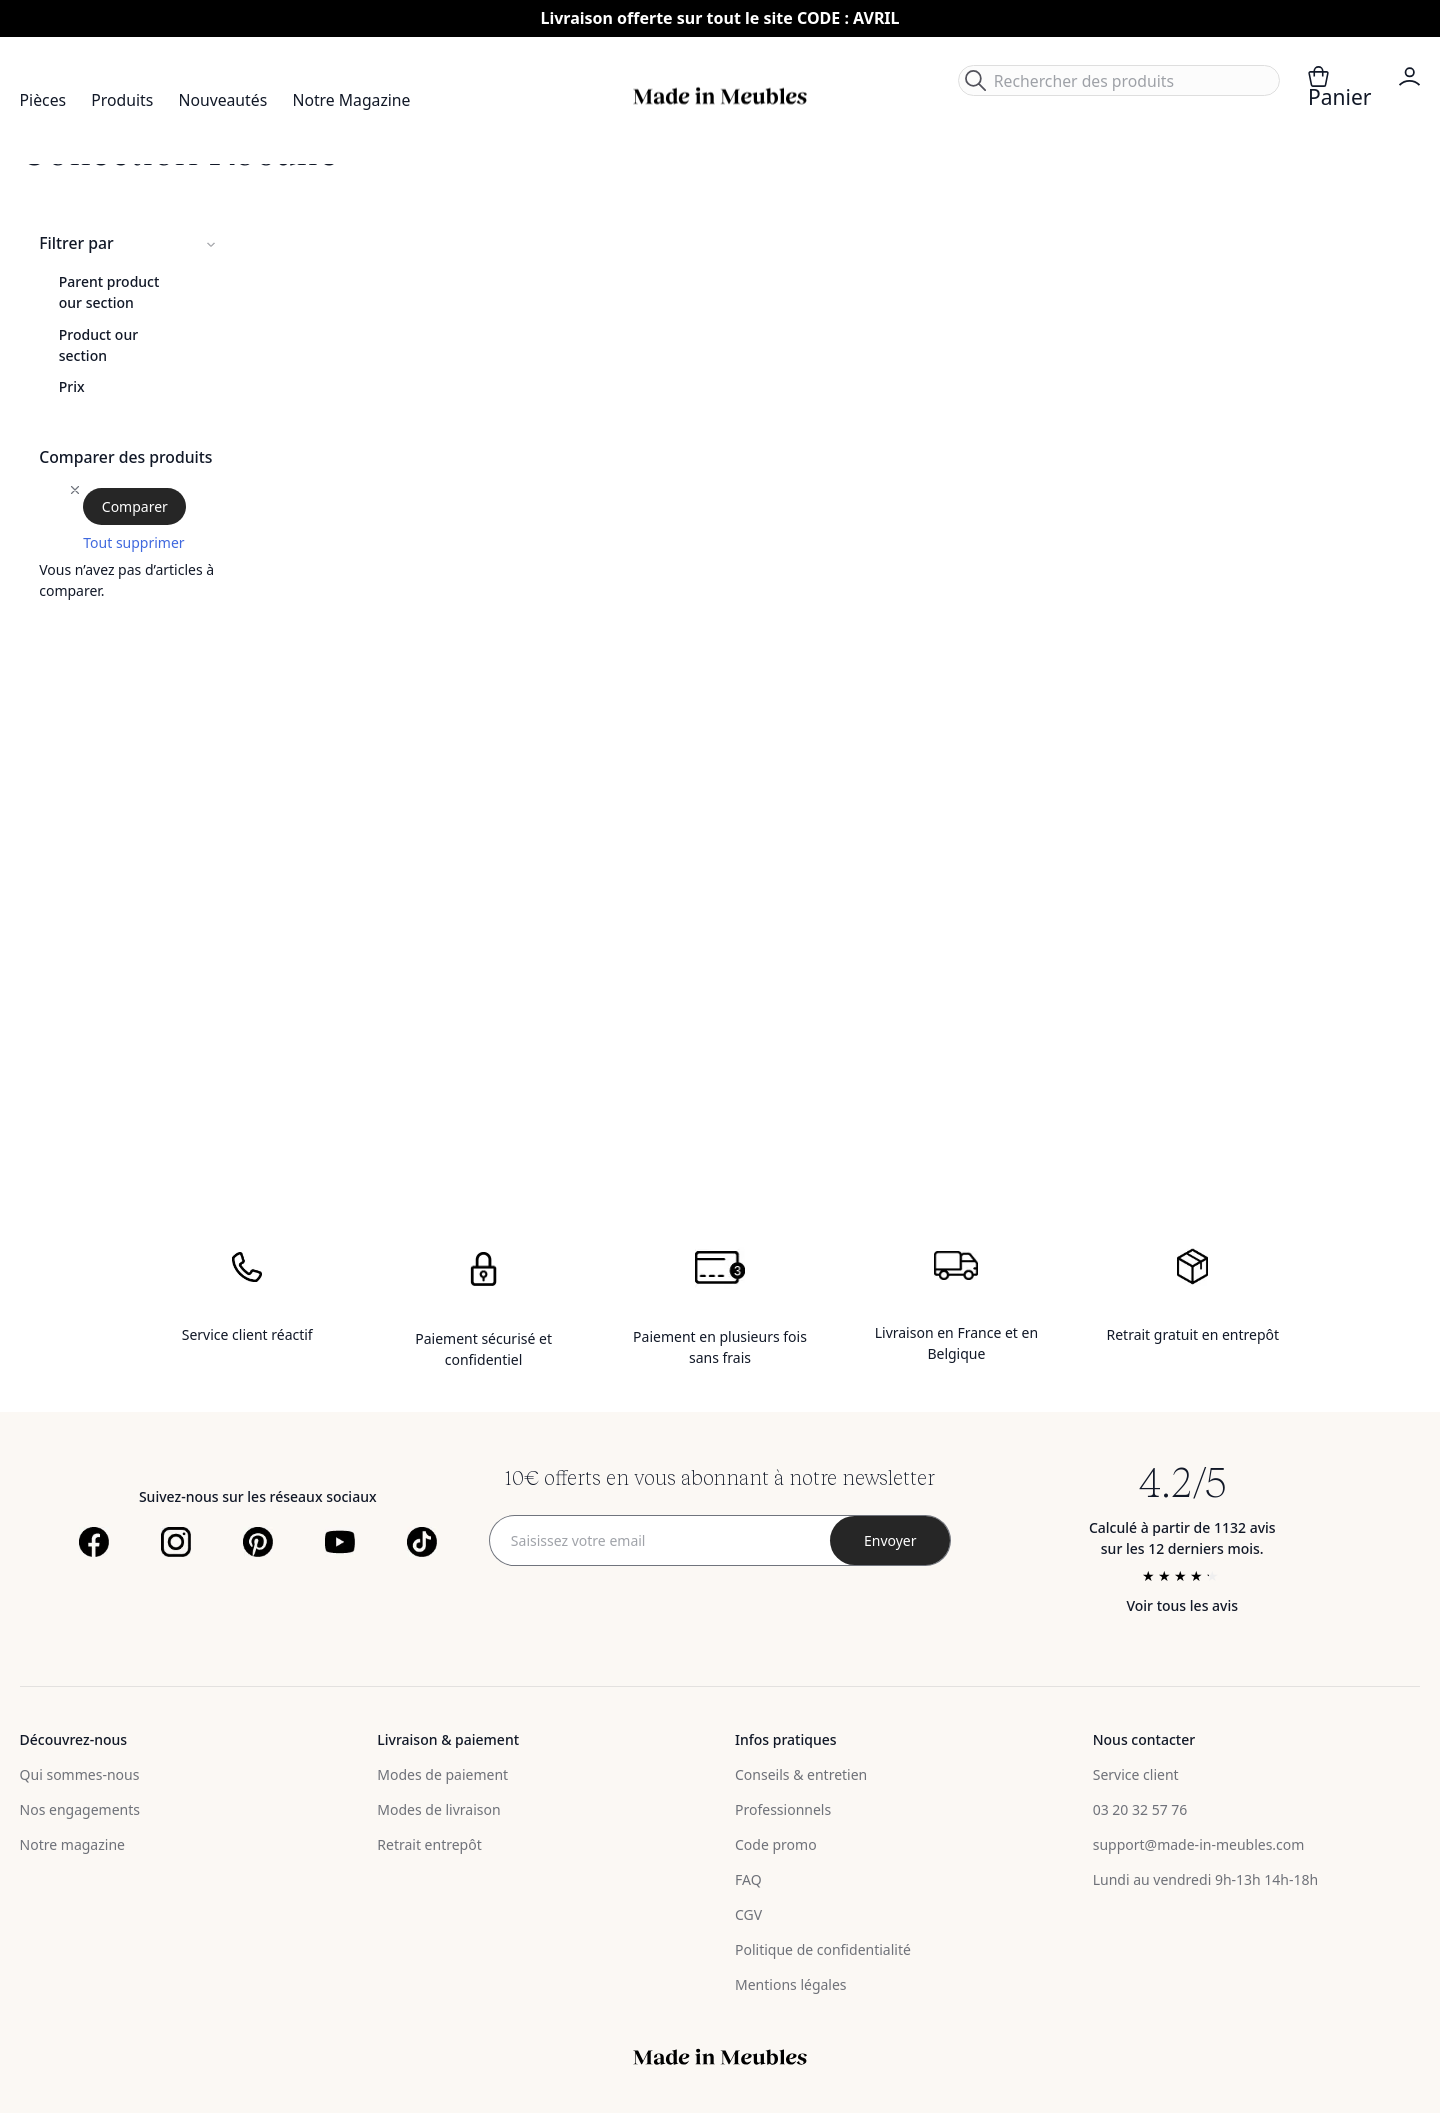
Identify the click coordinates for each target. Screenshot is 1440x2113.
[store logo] (720, 96)
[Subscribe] (890, 1540)
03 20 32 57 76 (1140, 1809)
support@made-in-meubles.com (1199, 1844)
